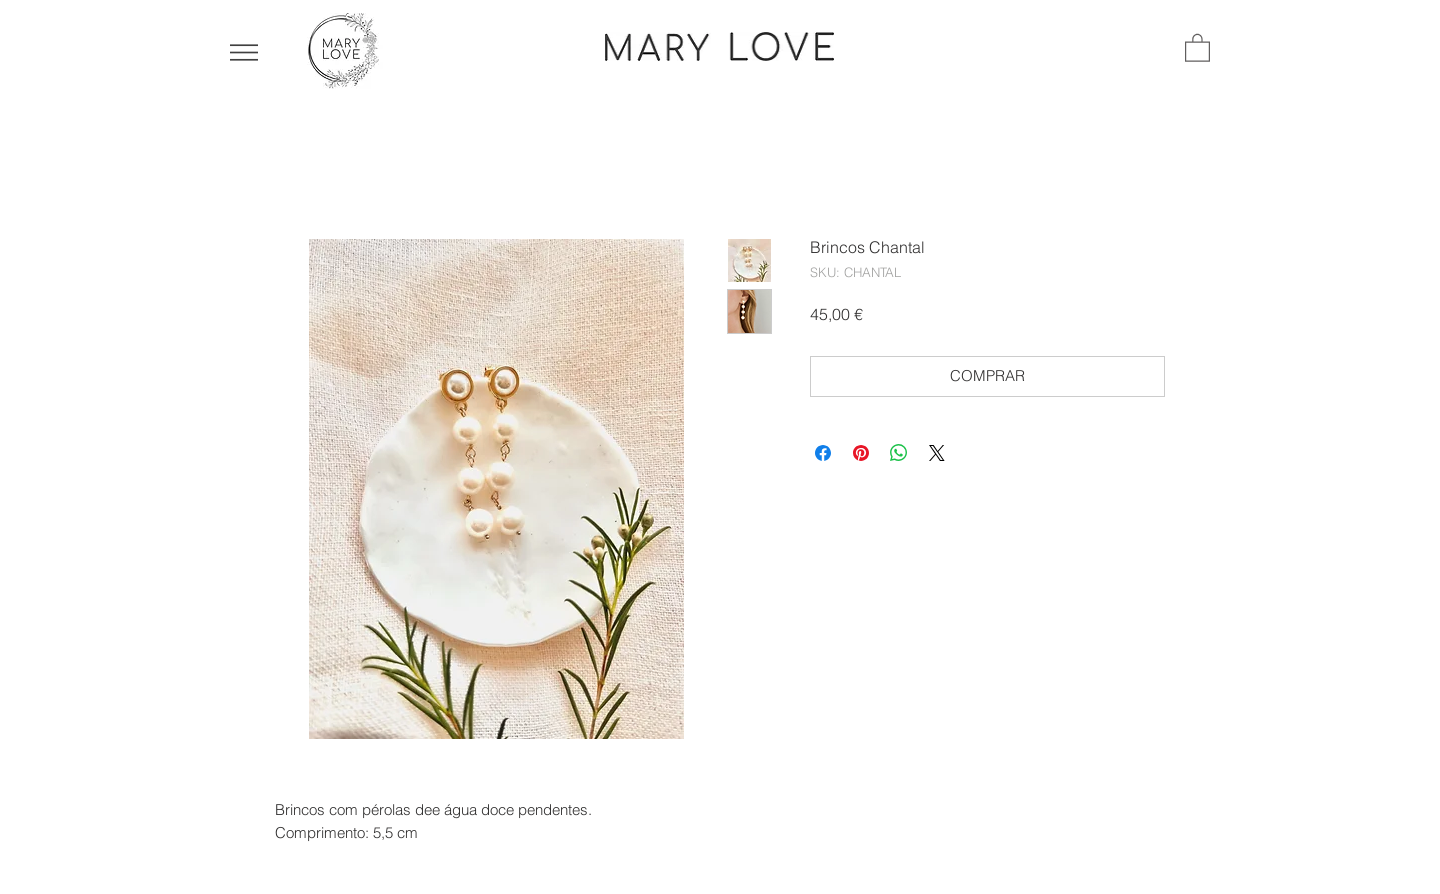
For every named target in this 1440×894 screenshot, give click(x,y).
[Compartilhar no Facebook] (823, 453)
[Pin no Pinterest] (861, 453)
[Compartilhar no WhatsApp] (899, 453)
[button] (244, 52)
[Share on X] (937, 453)
